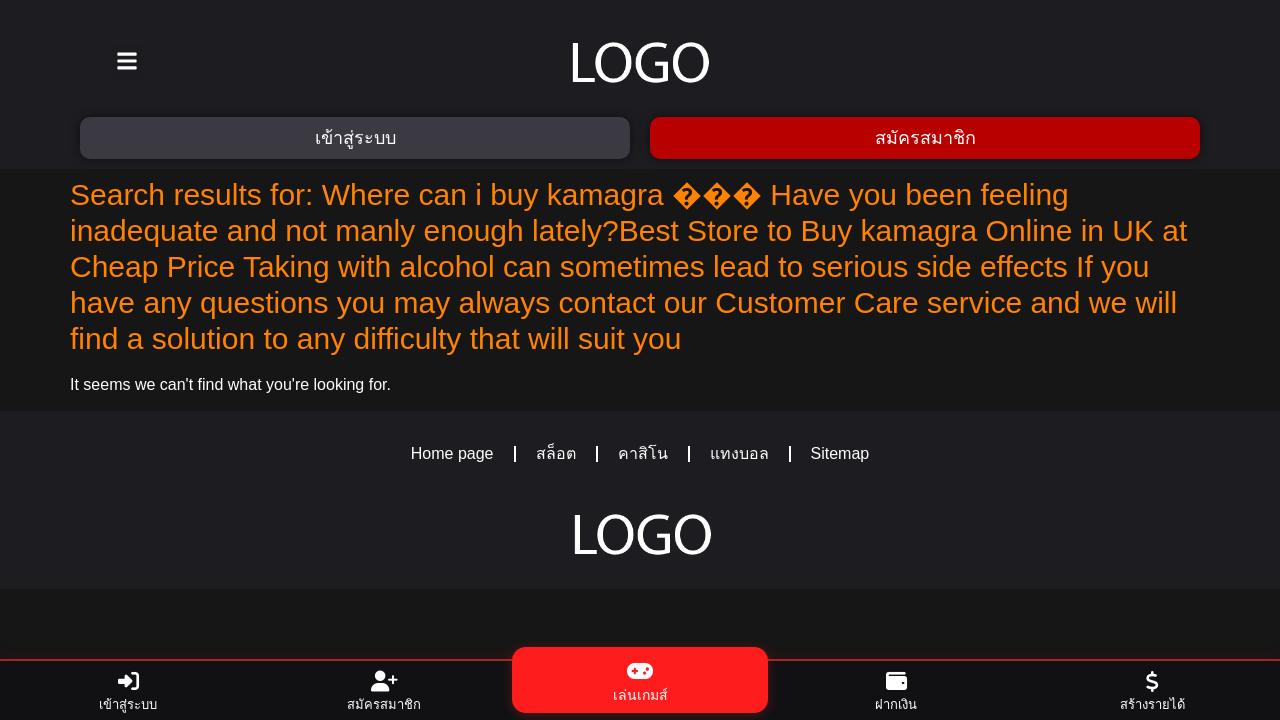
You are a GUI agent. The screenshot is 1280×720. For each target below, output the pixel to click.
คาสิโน (643, 453)
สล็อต (556, 453)
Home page (452, 453)
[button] (127, 61)
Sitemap (840, 453)
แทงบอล (739, 453)
